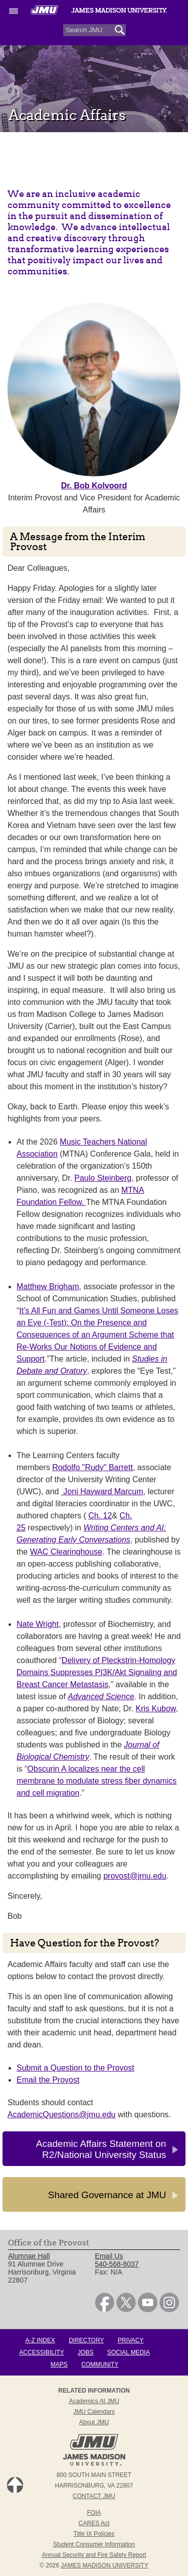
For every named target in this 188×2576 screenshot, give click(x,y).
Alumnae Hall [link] (29, 2256)
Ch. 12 (100, 1515)
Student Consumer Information (94, 2544)
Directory (86, 2340)
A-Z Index (40, 2340)
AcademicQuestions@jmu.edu (61, 2114)
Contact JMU (94, 2496)
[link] (104, 2310)
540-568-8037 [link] (116, 2264)
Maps (59, 2364)
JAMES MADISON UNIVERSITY (104, 2565)
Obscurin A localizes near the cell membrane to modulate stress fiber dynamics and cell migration (96, 1781)
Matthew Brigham (48, 1286)
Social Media (128, 2352)
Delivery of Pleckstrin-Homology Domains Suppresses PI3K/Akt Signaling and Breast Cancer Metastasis (97, 1672)
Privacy (131, 2340)
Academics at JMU (94, 2401)
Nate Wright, (39, 1624)
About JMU (94, 2422)
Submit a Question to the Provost (75, 2068)
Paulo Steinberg (102, 1178)
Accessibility (41, 2352)
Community (99, 2364)
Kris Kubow (155, 1708)
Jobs (85, 2352)
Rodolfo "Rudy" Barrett (92, 1467)
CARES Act (94, 2523)
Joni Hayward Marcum (102, 1491)
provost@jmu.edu (134, 1876)
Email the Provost (48, 2080)
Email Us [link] (109, 2256)
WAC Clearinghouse (66, 1552)
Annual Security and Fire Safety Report (94, 2554)
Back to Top (15, 2485)
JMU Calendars (94, 2411)
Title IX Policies (94, 2533)
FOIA (94, 2512)
